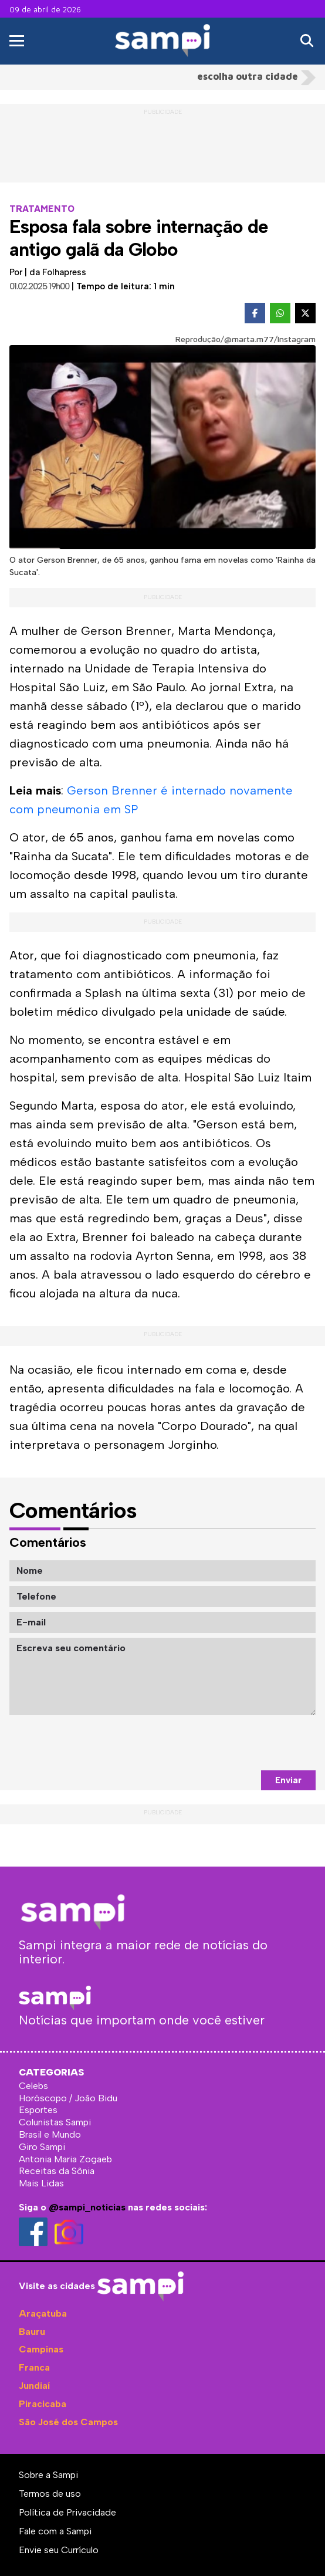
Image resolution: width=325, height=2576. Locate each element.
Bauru (32, 2331)
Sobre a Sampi (48, 2474)
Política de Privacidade (67, 2512)
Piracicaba (42, 2403)
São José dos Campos (68, 2422)
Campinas (41, 2349)
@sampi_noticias (87, 2207)
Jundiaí (34, 2385)
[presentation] (226, 1743)
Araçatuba (43, 2313)
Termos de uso (50, 2493)
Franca (34, 2367)
